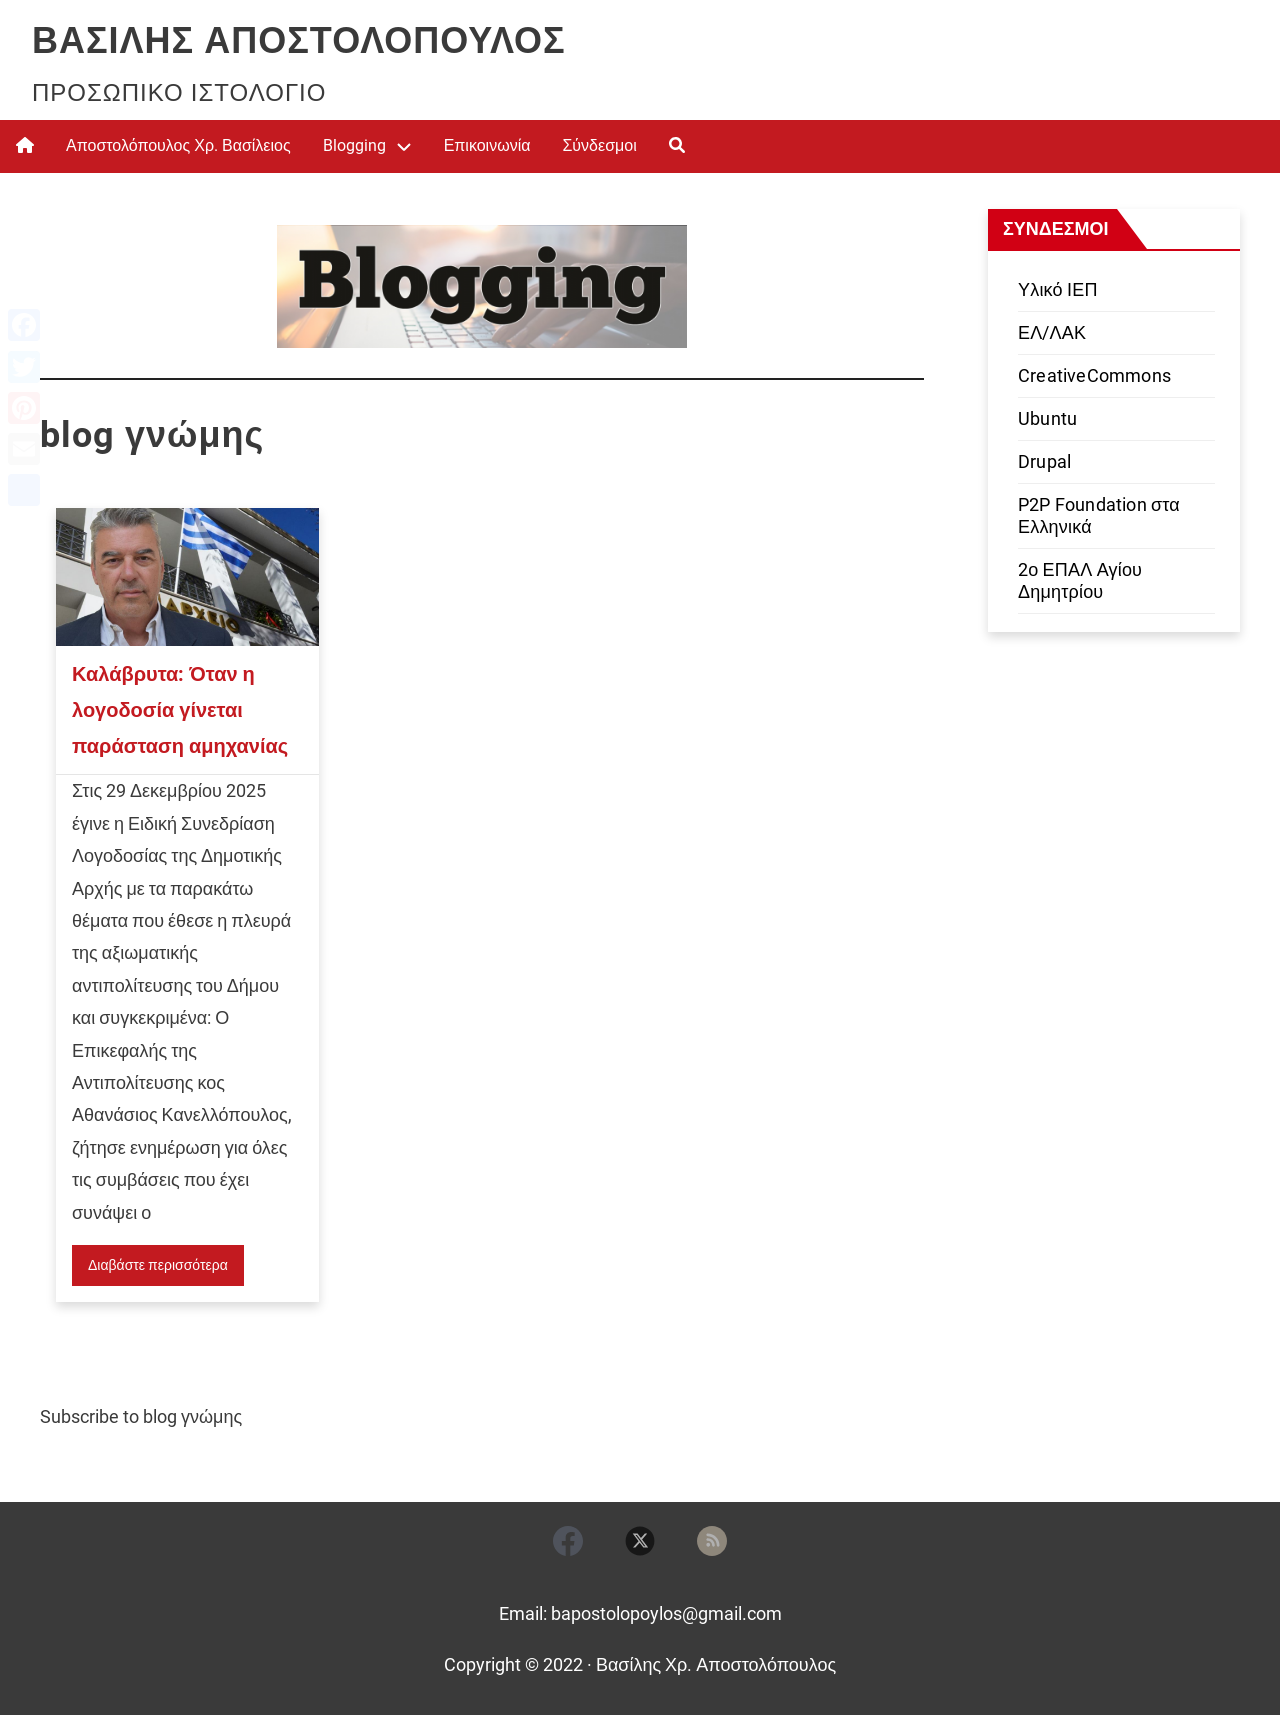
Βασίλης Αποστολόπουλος (299, 41)
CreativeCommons (1094, 375)
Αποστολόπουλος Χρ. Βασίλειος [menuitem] (178, 145)
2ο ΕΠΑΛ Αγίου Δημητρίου (1080, 580)
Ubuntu (1047, 418)
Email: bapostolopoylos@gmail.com (640, 1613)
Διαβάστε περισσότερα (158, 1265)
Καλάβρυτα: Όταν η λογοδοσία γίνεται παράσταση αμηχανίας (180, 710)
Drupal (1044, 461)
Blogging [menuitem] (354, 145)
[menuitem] (25, 146)
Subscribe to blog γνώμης (141, 1416)
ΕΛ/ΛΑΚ (1052, 332)
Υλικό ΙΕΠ (1058, 289)
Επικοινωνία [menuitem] (487, 145)
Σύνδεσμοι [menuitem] (599, 145)
